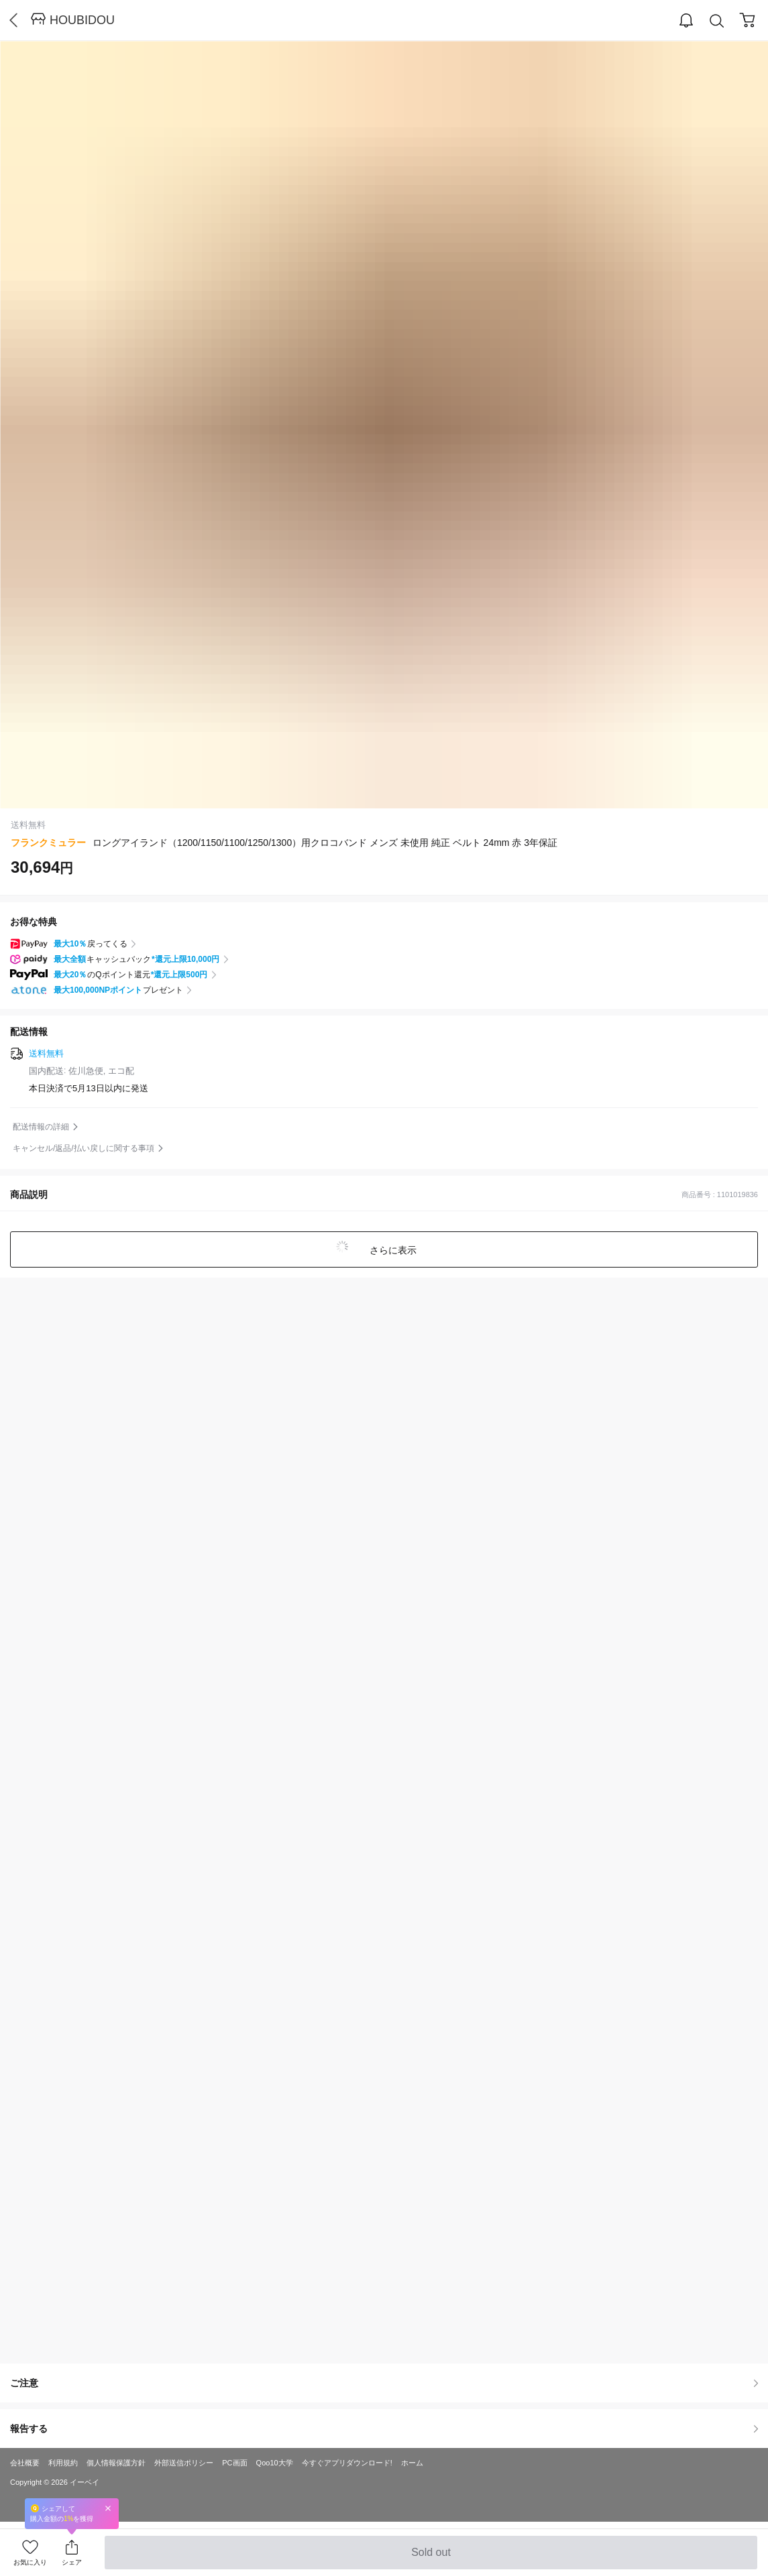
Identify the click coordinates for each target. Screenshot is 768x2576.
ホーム (412, 2463)
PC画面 (234, 2463)
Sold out (431, 2558)
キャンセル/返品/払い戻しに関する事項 (83, 1148)
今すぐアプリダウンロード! (347, 2463)
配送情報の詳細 (41, 1126)
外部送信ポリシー (183, 2463)
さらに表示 (392, 1250)
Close (108, 2508)
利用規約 (63, 2463)
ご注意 (384, 2383)
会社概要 (25, 2463)
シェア (72, 2562)
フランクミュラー (48, 842)
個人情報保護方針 (116, 2463)
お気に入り (30, 2562)
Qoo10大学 (274, 2463)
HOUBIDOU (82, 20)
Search (717, 21)
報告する (384, 2428)
